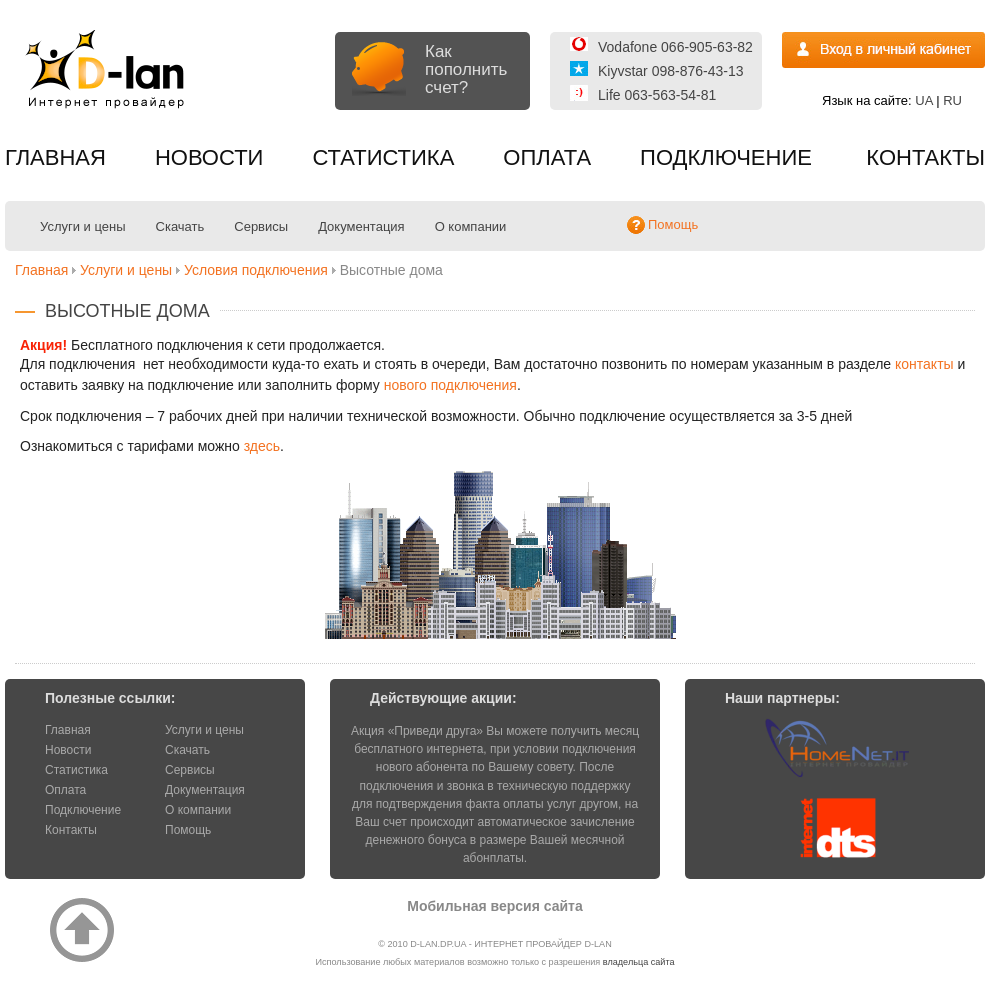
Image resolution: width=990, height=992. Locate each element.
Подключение (726, 157)
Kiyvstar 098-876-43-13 (671, 71)
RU (952, 100)
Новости (209, 157)
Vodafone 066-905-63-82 (675, 47)
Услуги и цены (83, 226)
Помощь (188, 830)
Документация (361, 226)
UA (923, 100)
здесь (262, 446)
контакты (924, 364)
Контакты (925, 157)
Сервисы (261, 226)
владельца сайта (639, 962)
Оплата (547, 157)
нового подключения (450, 385)
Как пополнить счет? (466, 69)
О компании (471, 226)
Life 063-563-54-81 (657, 95)
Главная (55, 157)
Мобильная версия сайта (494, 906)
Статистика (383, 157)
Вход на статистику (883, 50)
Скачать (180, 226)
